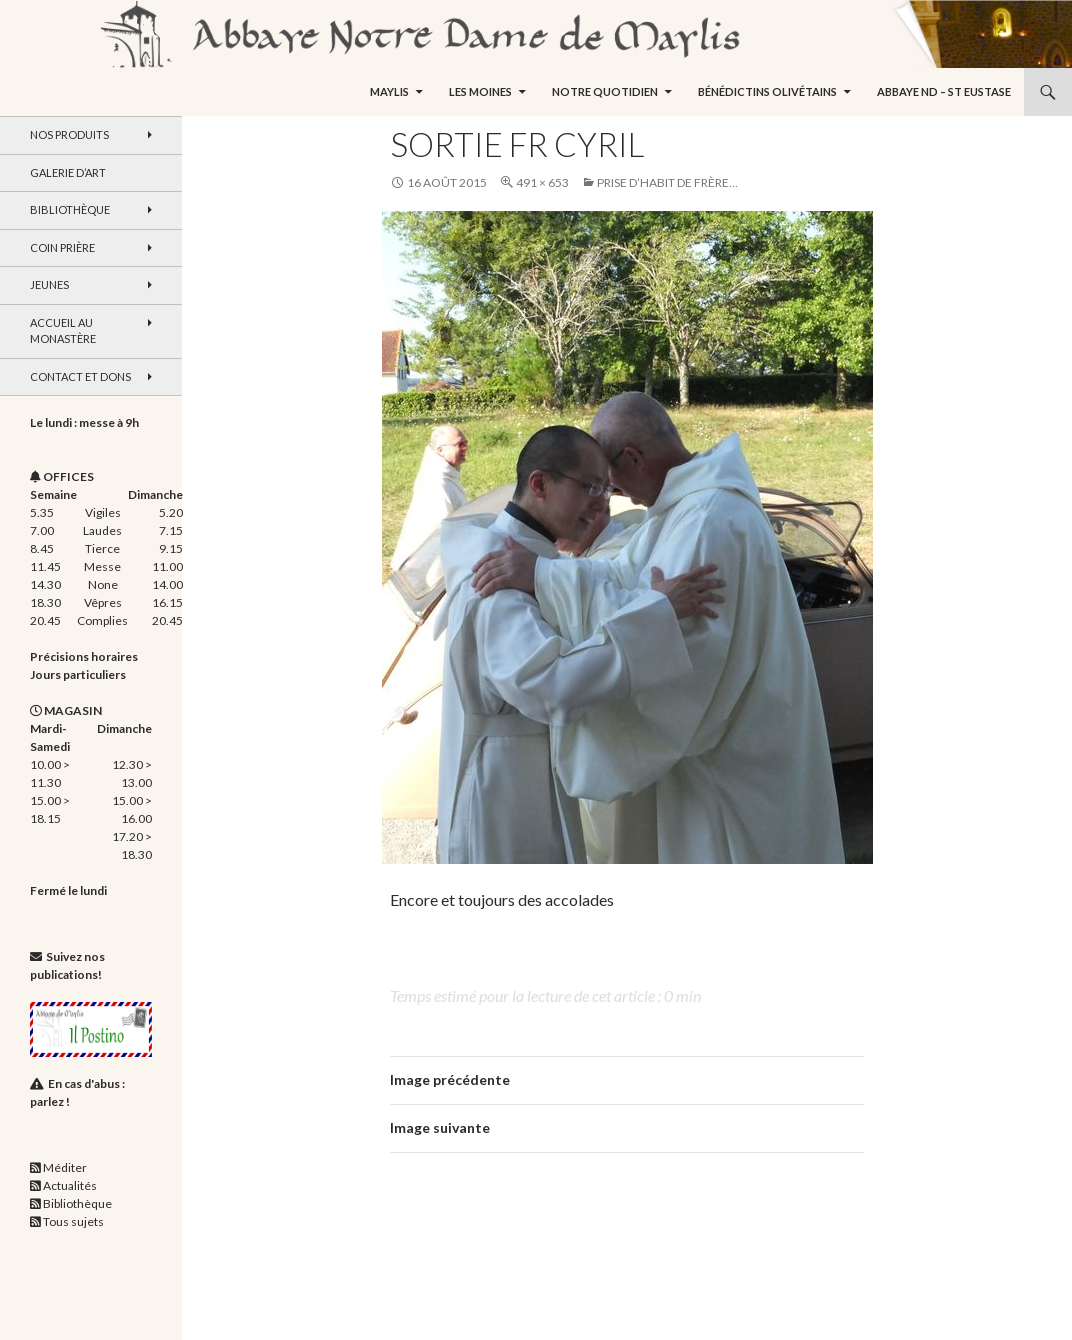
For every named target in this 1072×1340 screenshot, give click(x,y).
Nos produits (69, 134)
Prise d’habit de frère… (667, 182)
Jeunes (49, 284)
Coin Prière (62, 247)
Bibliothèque (70, 209)
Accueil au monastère (63, 331)
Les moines (480, 91)
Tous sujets (73, 1221)
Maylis (389, 91)
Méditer (65, 1167)
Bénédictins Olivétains (767, 91)
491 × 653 (542, 182)
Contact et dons (80, 376)
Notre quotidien (605, 91)
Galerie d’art (68, 172)
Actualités (70, 1185)
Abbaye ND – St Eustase (944, 91)
